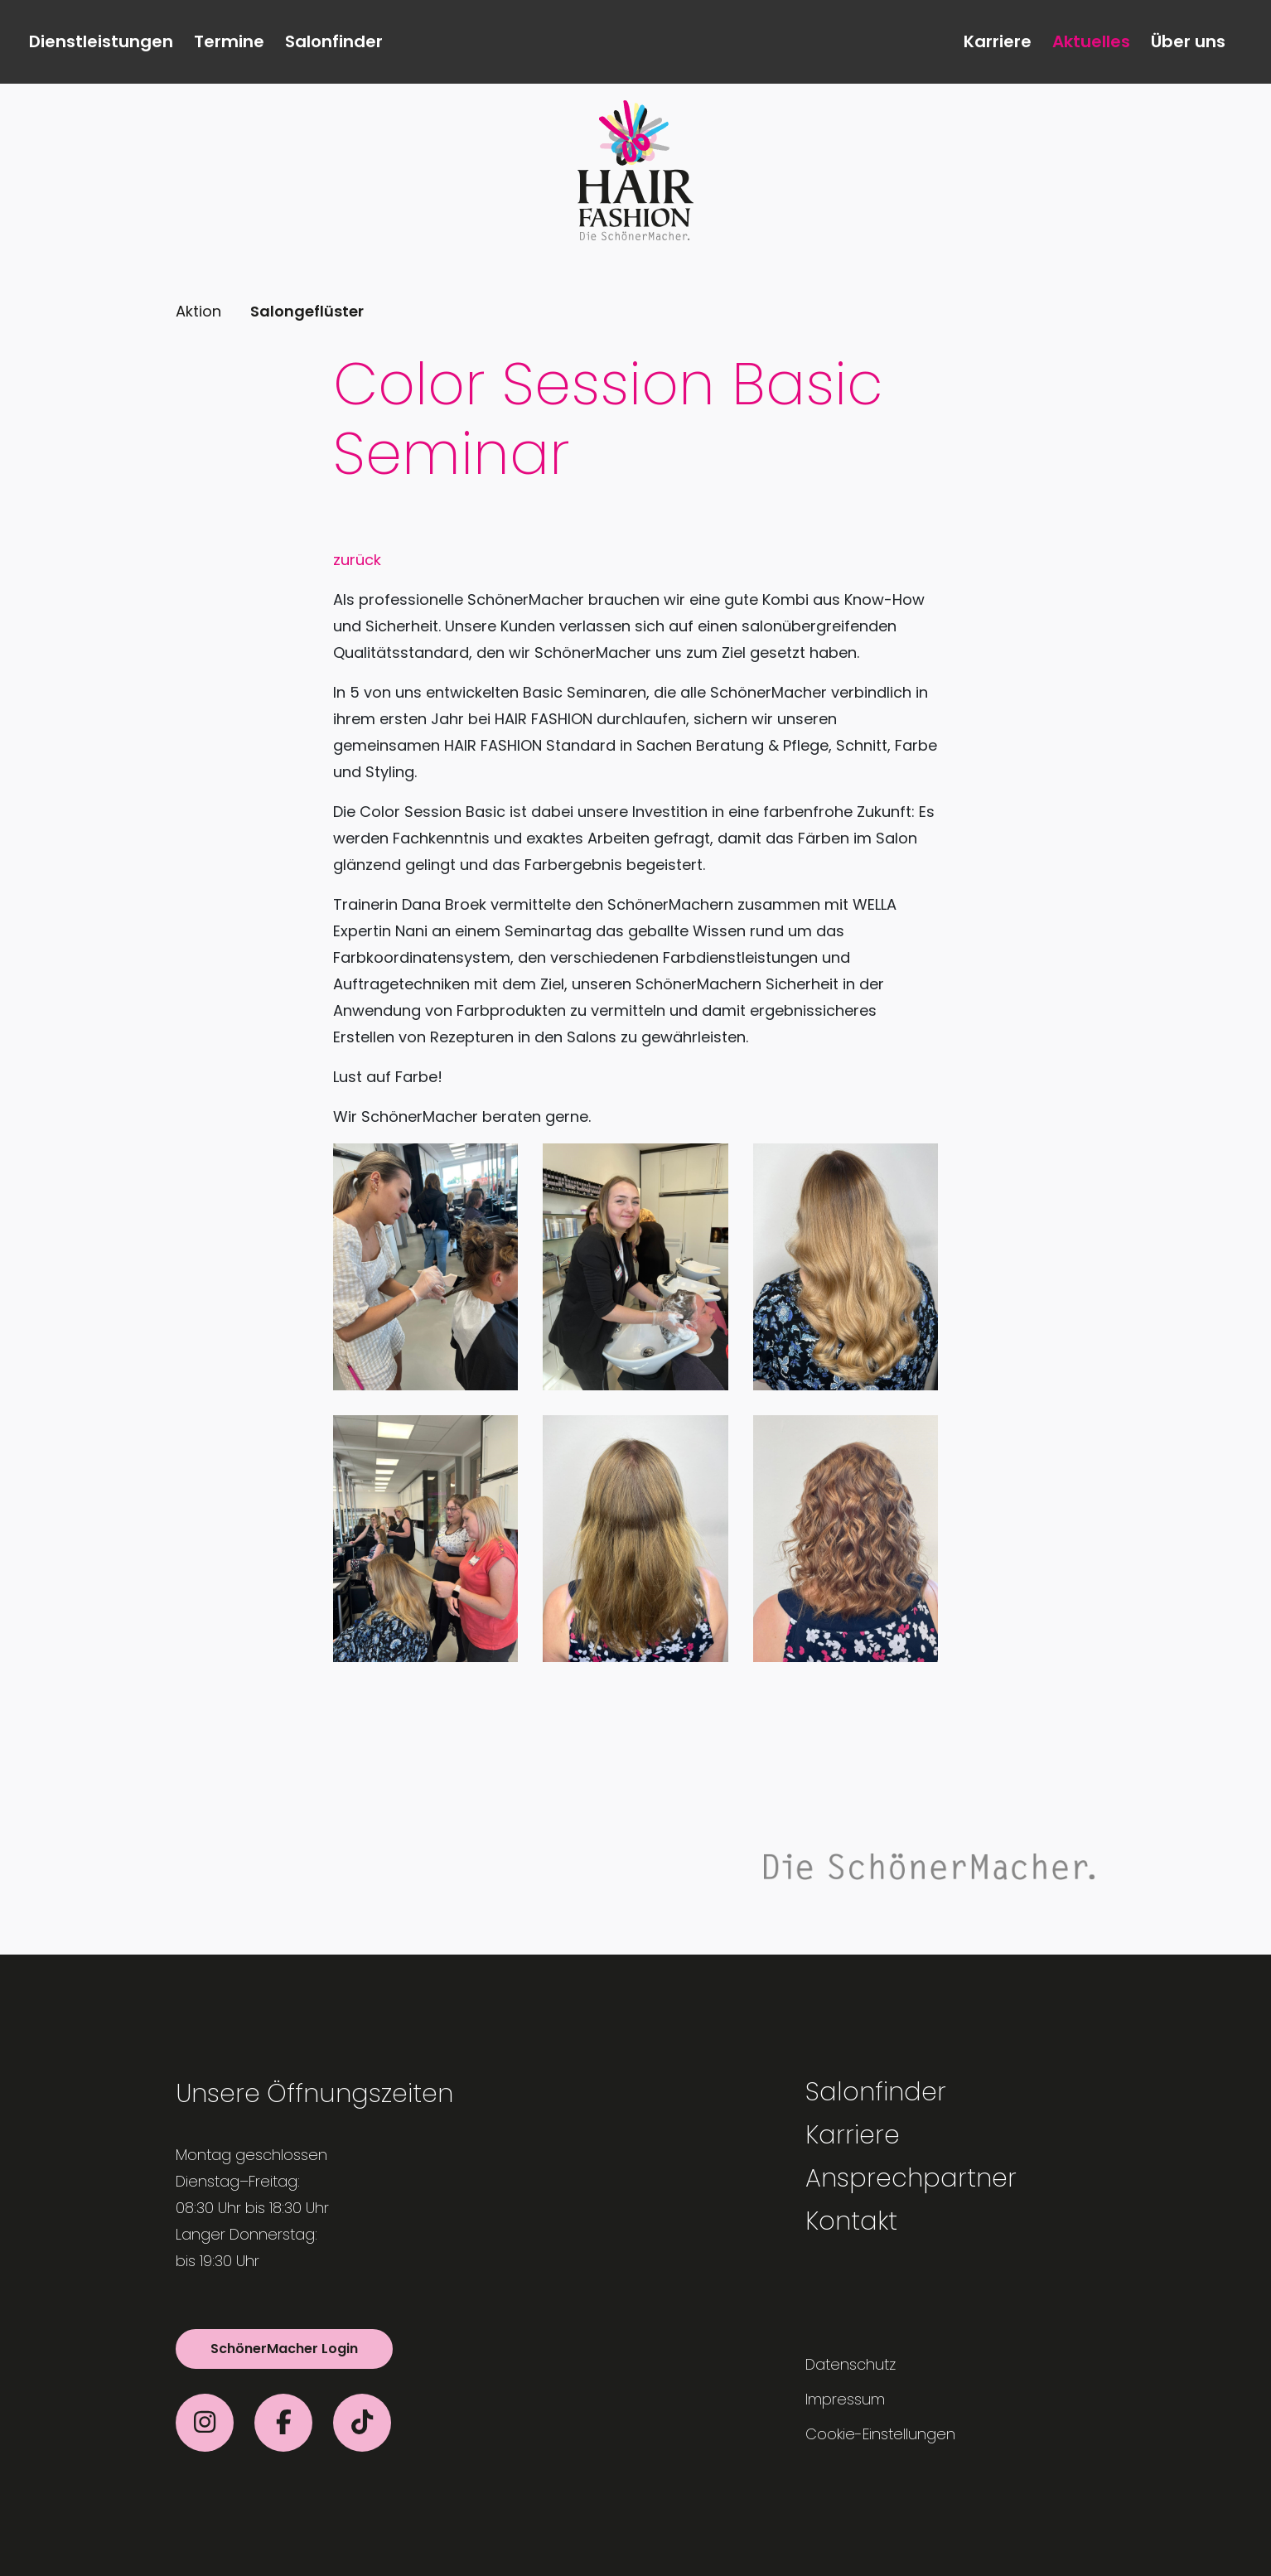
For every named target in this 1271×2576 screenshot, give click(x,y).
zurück (357, 559)
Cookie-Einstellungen (880, 2434)
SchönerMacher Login (284, 2348)
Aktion (198, 311)
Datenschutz (850, 2364)
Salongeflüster (307, 311)
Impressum (845, 2399)
